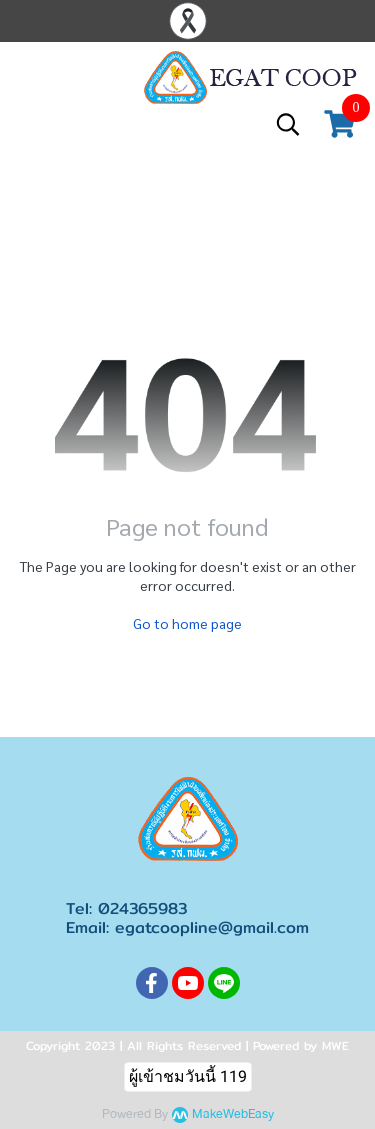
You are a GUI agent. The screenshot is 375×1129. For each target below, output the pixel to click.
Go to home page (187, 623)
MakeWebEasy (233, 1114)
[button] (288, 124)
